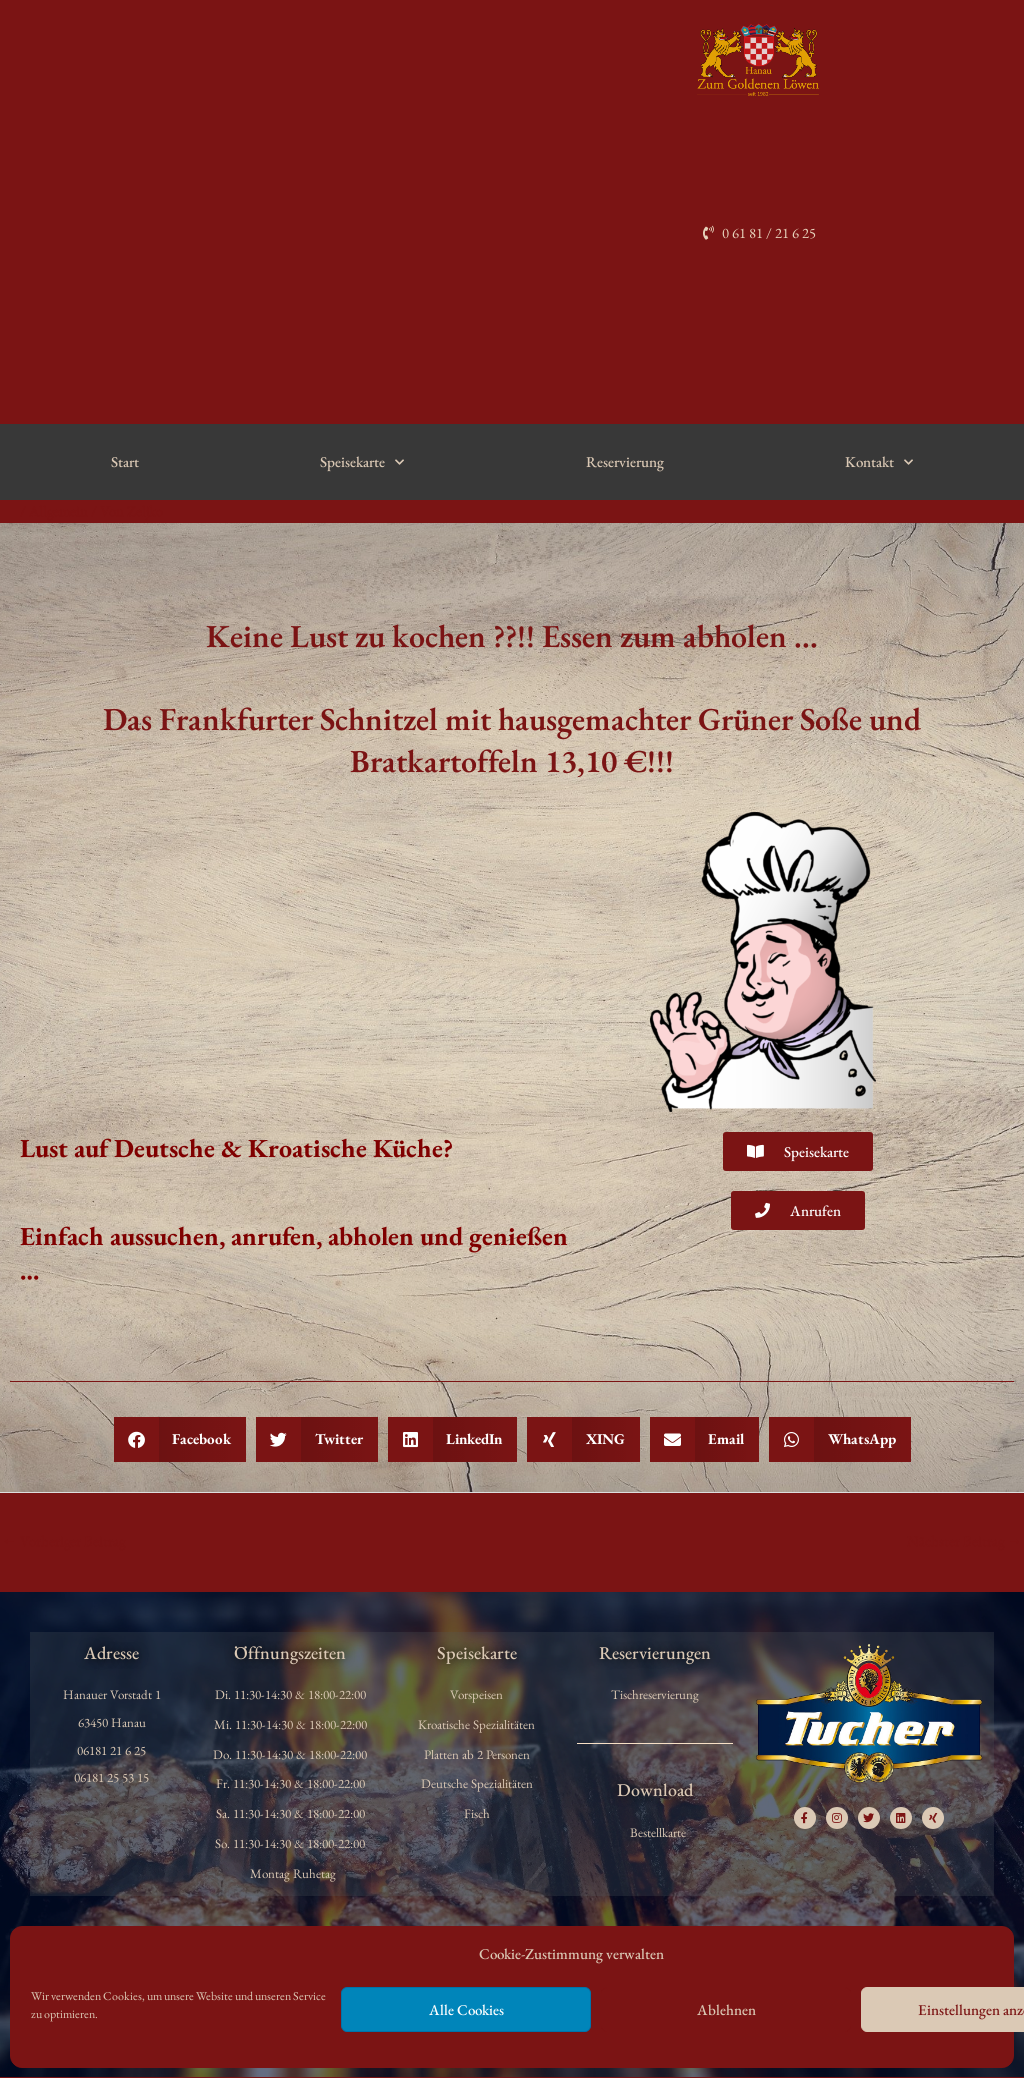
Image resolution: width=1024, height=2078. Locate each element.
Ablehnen (726, 2009)
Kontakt (879, 462)
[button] (180, 1440)
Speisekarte (362, 462)
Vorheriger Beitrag (64, 1541)
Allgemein (59, 511)
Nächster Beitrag (964, 1541)
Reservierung (625, 462)
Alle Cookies (466, 2009)
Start (125, 462)
